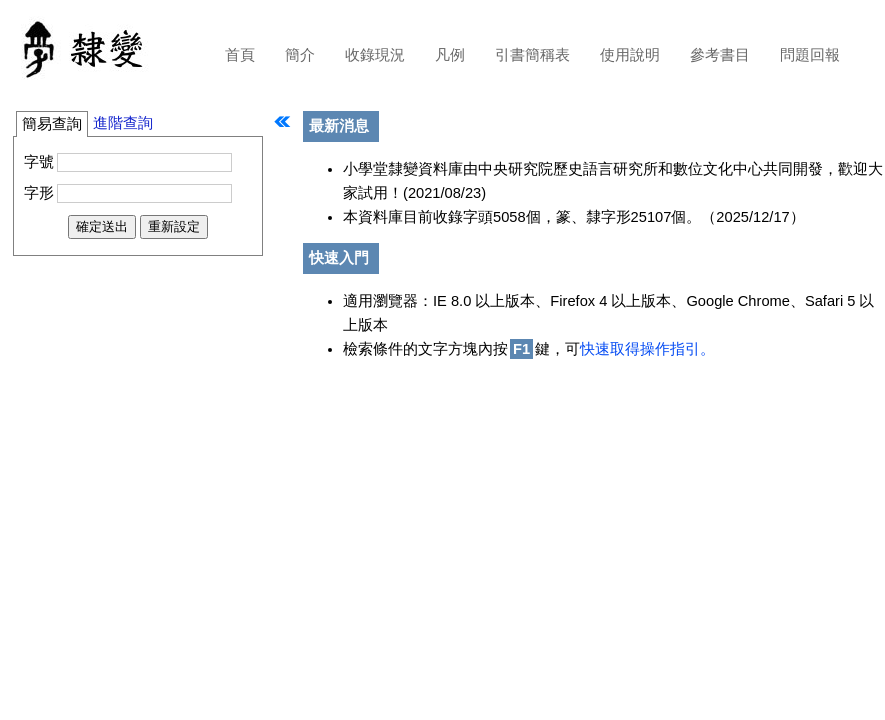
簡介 (300, 55)
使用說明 (630, 55)
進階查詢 (123, 123)
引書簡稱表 (532, 55)
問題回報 (810, 55)
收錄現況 (375, 55)
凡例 (450, 55)
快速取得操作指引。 (647, 349)
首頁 (240, 55)
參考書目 (720, 55)
